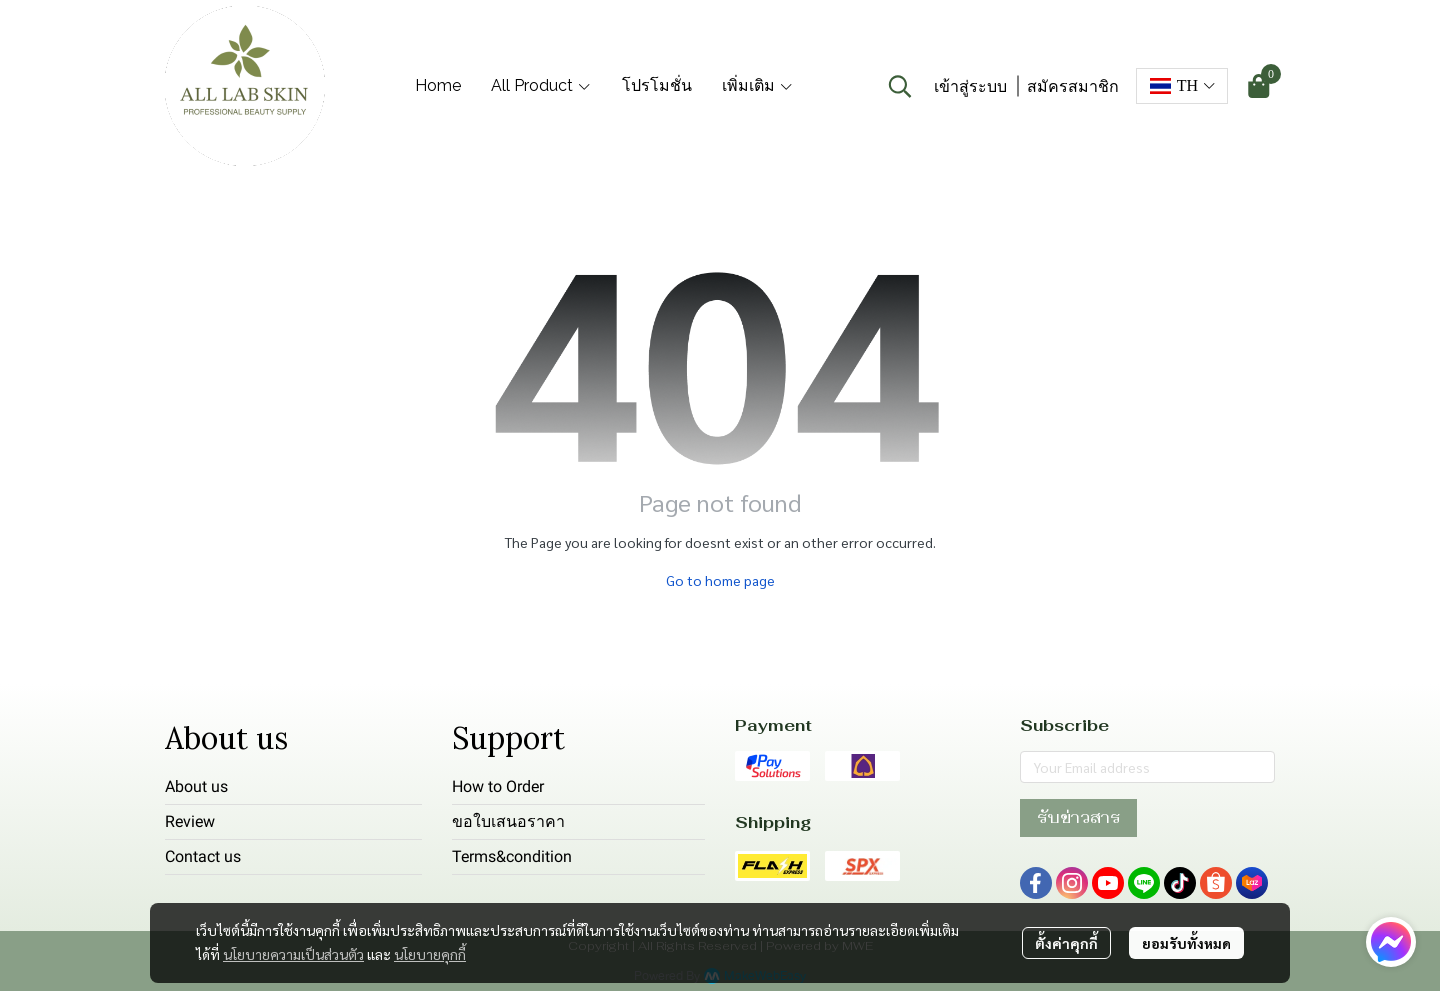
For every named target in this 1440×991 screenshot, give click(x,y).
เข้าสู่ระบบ (970, 86)
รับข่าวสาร (1078, 817)
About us (196, 786)
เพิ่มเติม (758, 85)
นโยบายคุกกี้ (430, 954)
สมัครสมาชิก (1073, 86)
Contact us (203, 856)
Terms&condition (512, 856)
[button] (900, 86)
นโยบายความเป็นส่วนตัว (293, 954)
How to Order (498, 786)
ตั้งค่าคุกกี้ (1066, 943)
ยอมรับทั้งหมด (1186, 943)
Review (190, 821)
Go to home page (720, 580)
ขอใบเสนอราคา (508, 821)
